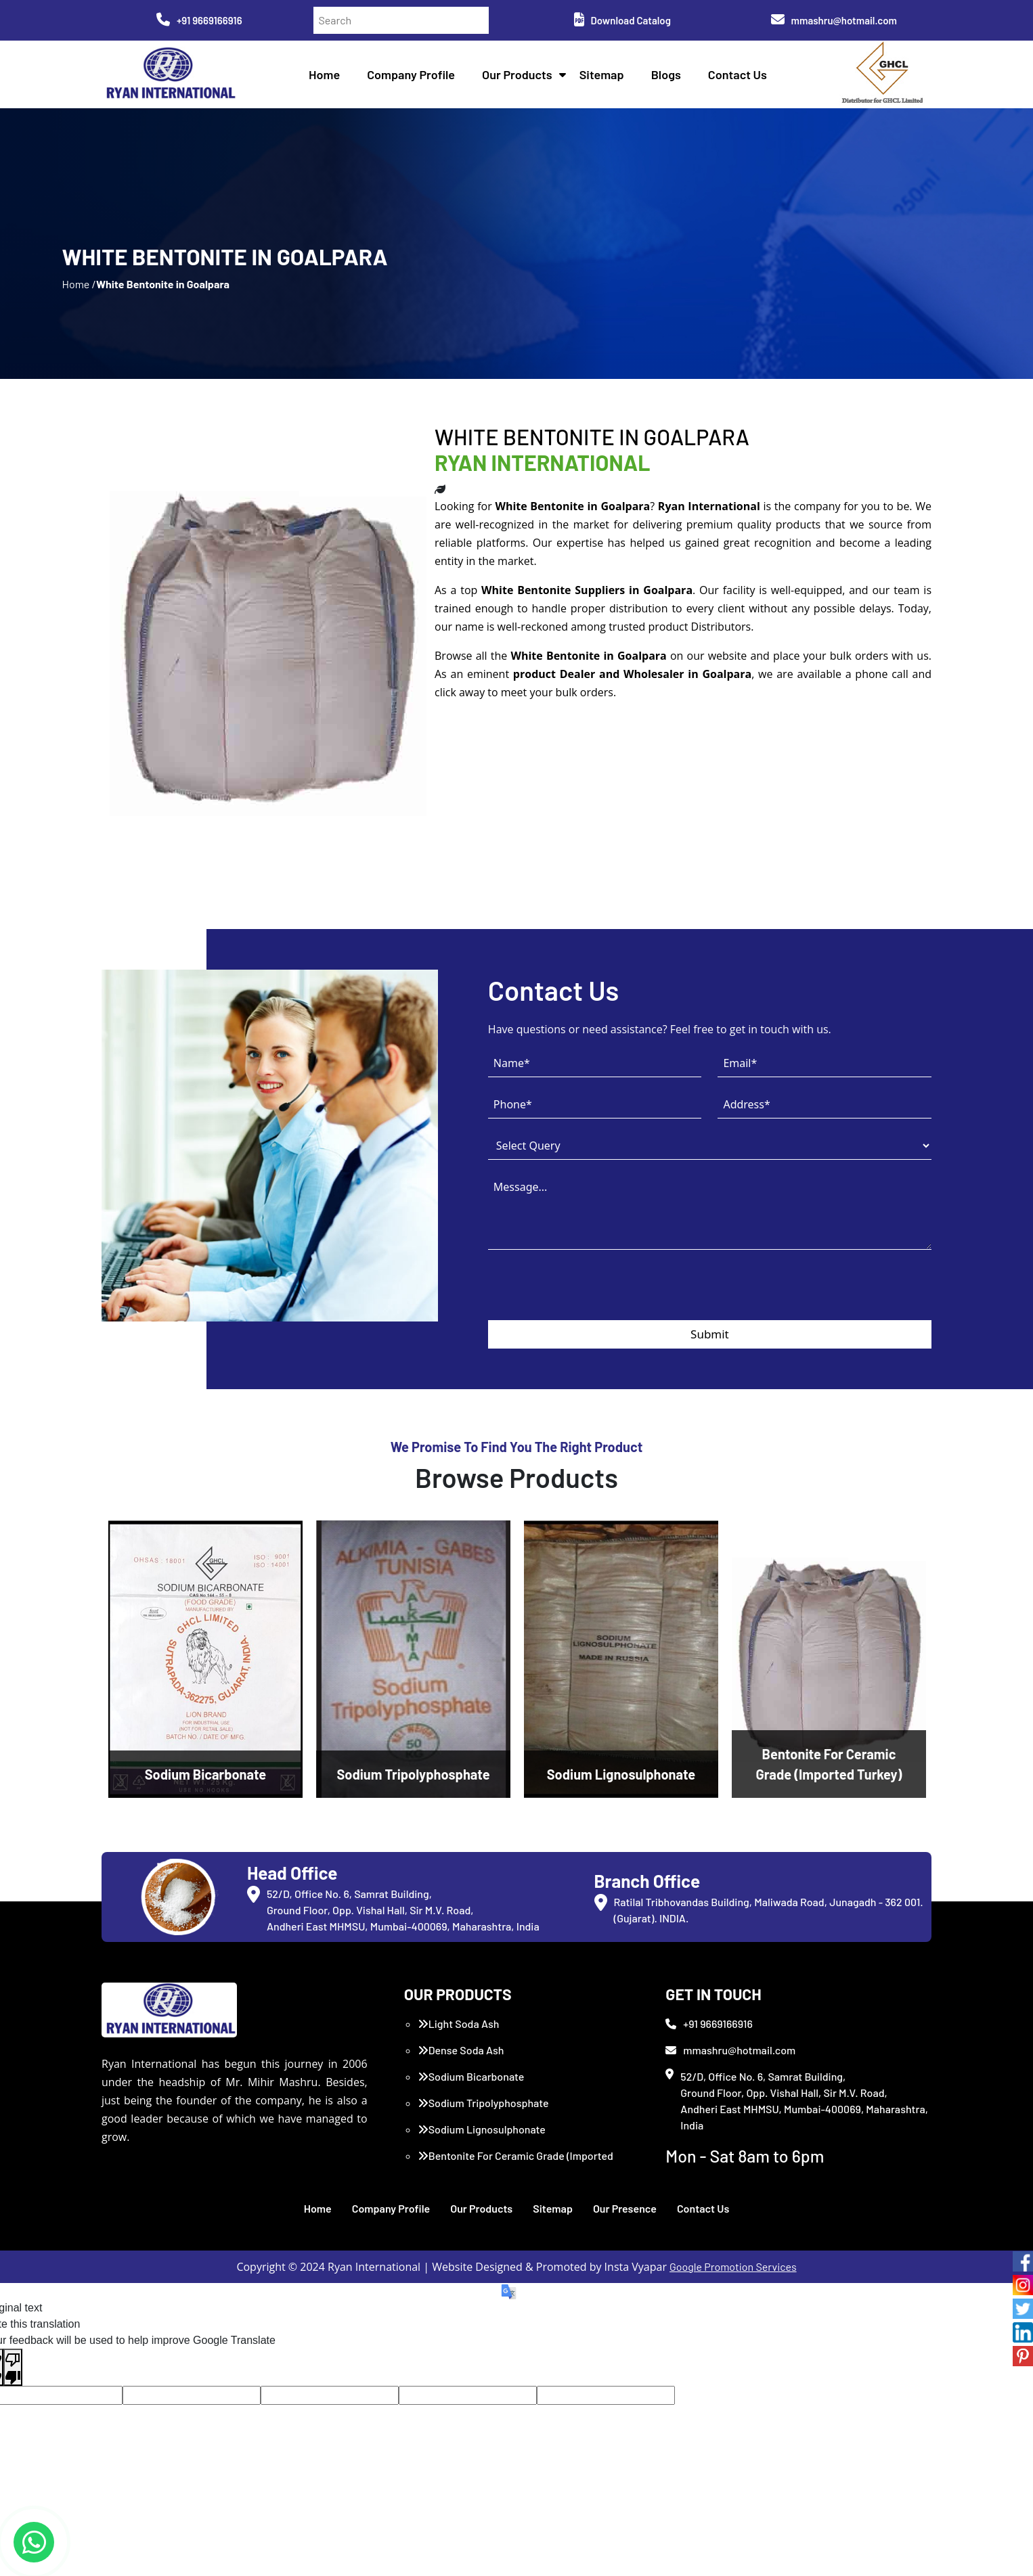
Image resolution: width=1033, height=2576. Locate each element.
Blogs (666, 74)
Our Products (517, 74)
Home (324, 74)
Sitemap (601, 74)
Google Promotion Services (733, 2266)
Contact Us (737, 74)
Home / (79, 283)
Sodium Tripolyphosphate (483, 2102)
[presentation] (591, 1293)
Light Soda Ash (459, 2023)
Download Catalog (622, 20)
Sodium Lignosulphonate (482, 2129)
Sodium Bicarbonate (471, 2076)
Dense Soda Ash (461, 2049)
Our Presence (625, 2208)
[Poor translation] (12, 2368)
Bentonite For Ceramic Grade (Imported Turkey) (515, 2163)
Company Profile (411, 74)
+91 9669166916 (199, 20)
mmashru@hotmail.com (834, 20)
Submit (709, 1334)
